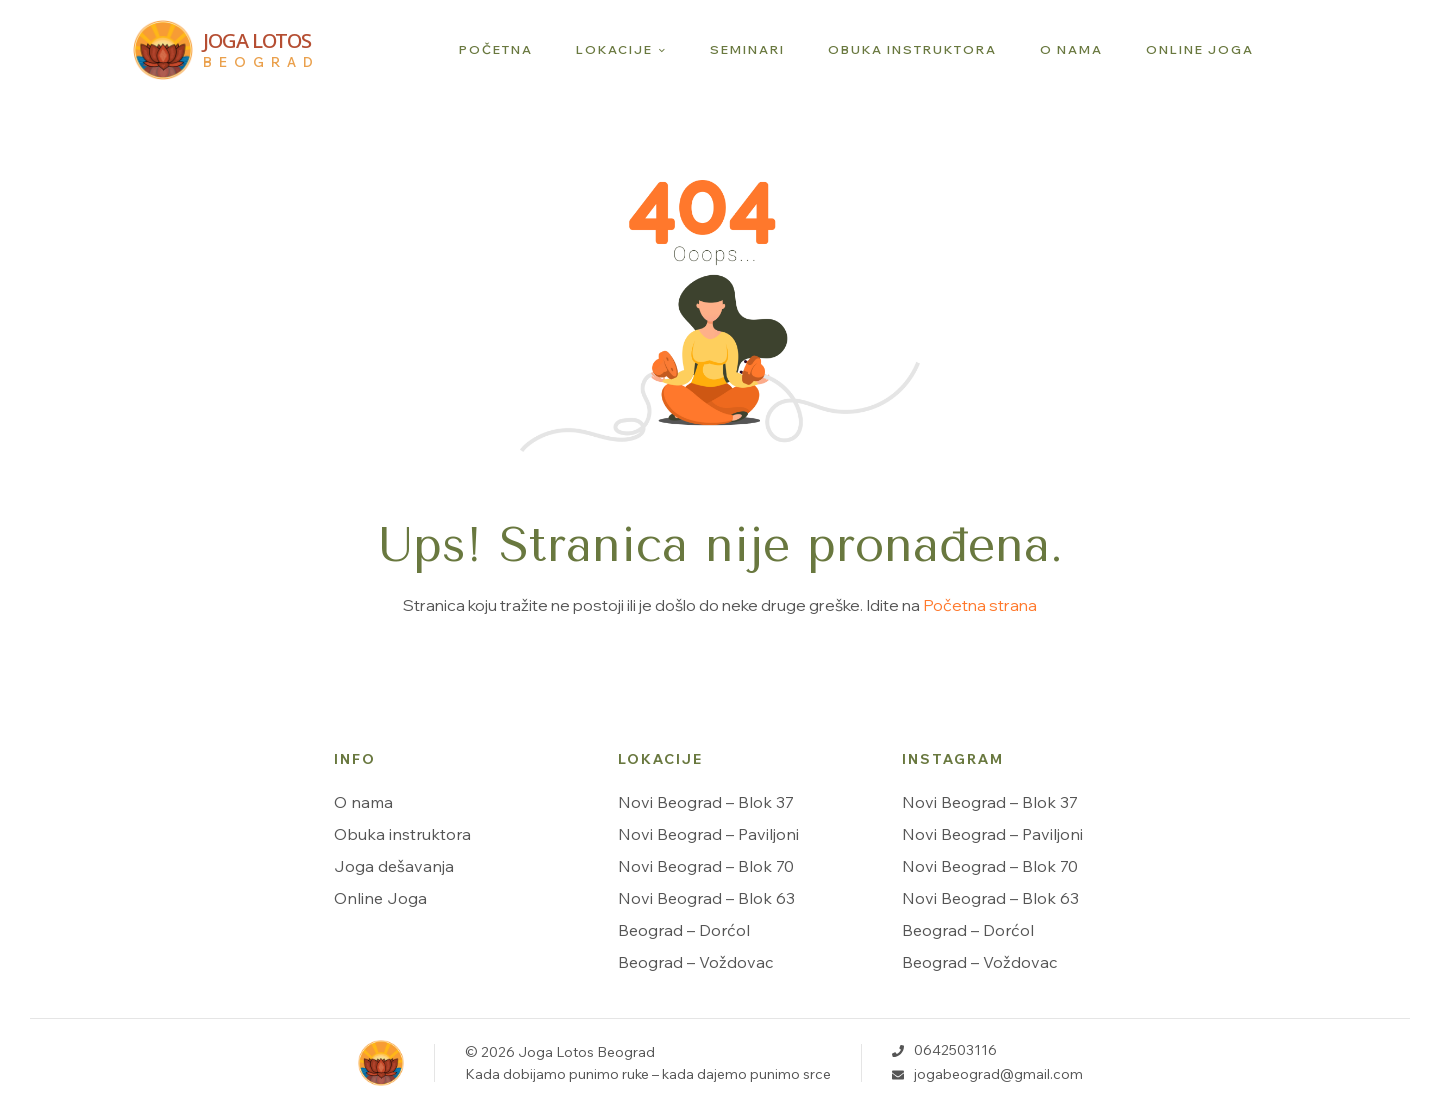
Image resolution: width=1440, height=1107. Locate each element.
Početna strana (980, 605)
